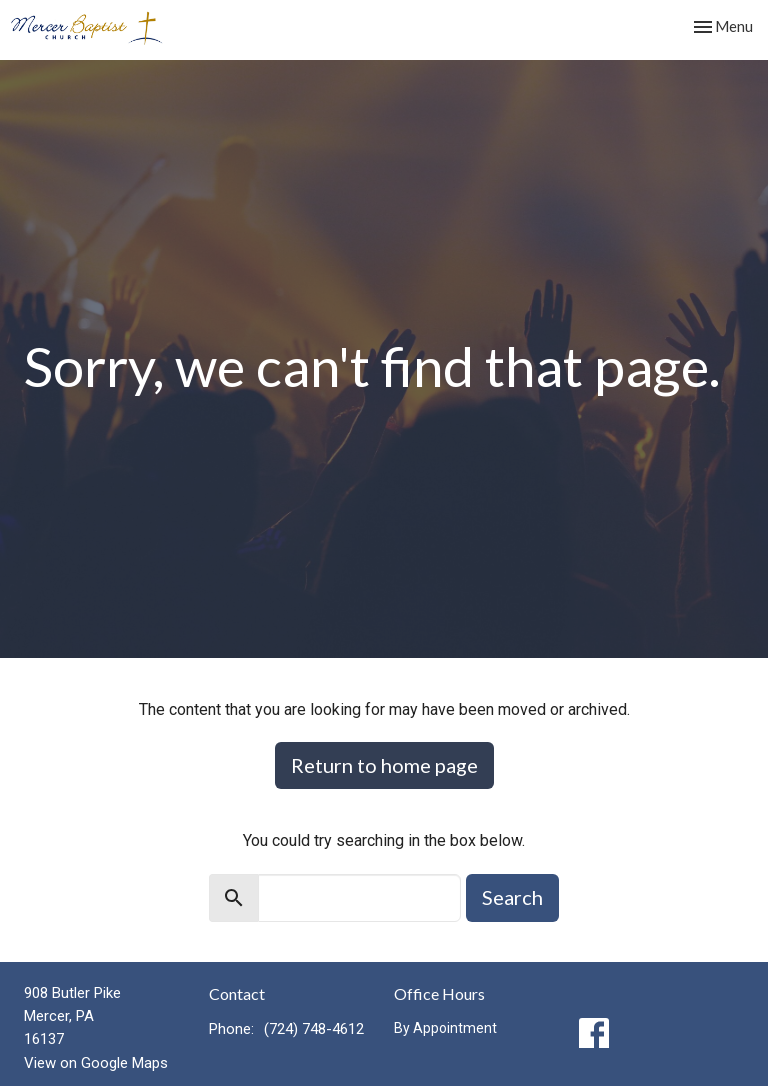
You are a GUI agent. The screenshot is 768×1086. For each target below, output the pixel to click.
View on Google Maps (96, 1063)
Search (512, 897)
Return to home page (384, 765)
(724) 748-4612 (314, 1029)
